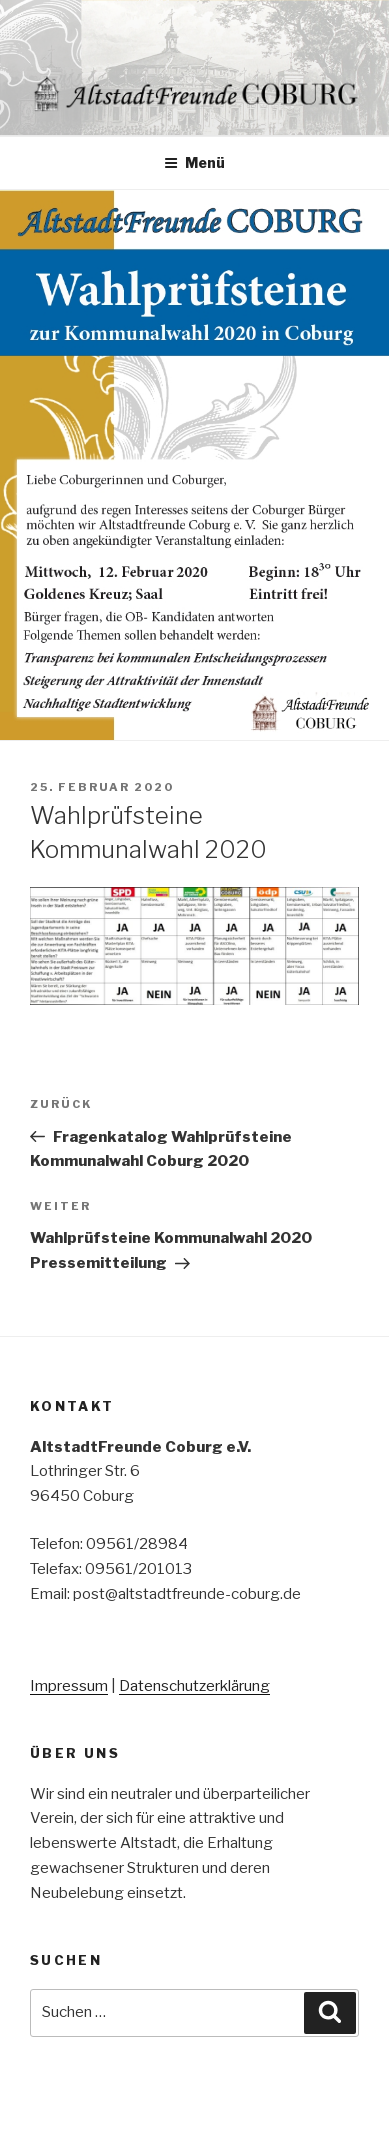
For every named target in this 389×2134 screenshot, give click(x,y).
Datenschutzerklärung (194, 1686)
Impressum (69, 1686)
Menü (194, 162)
